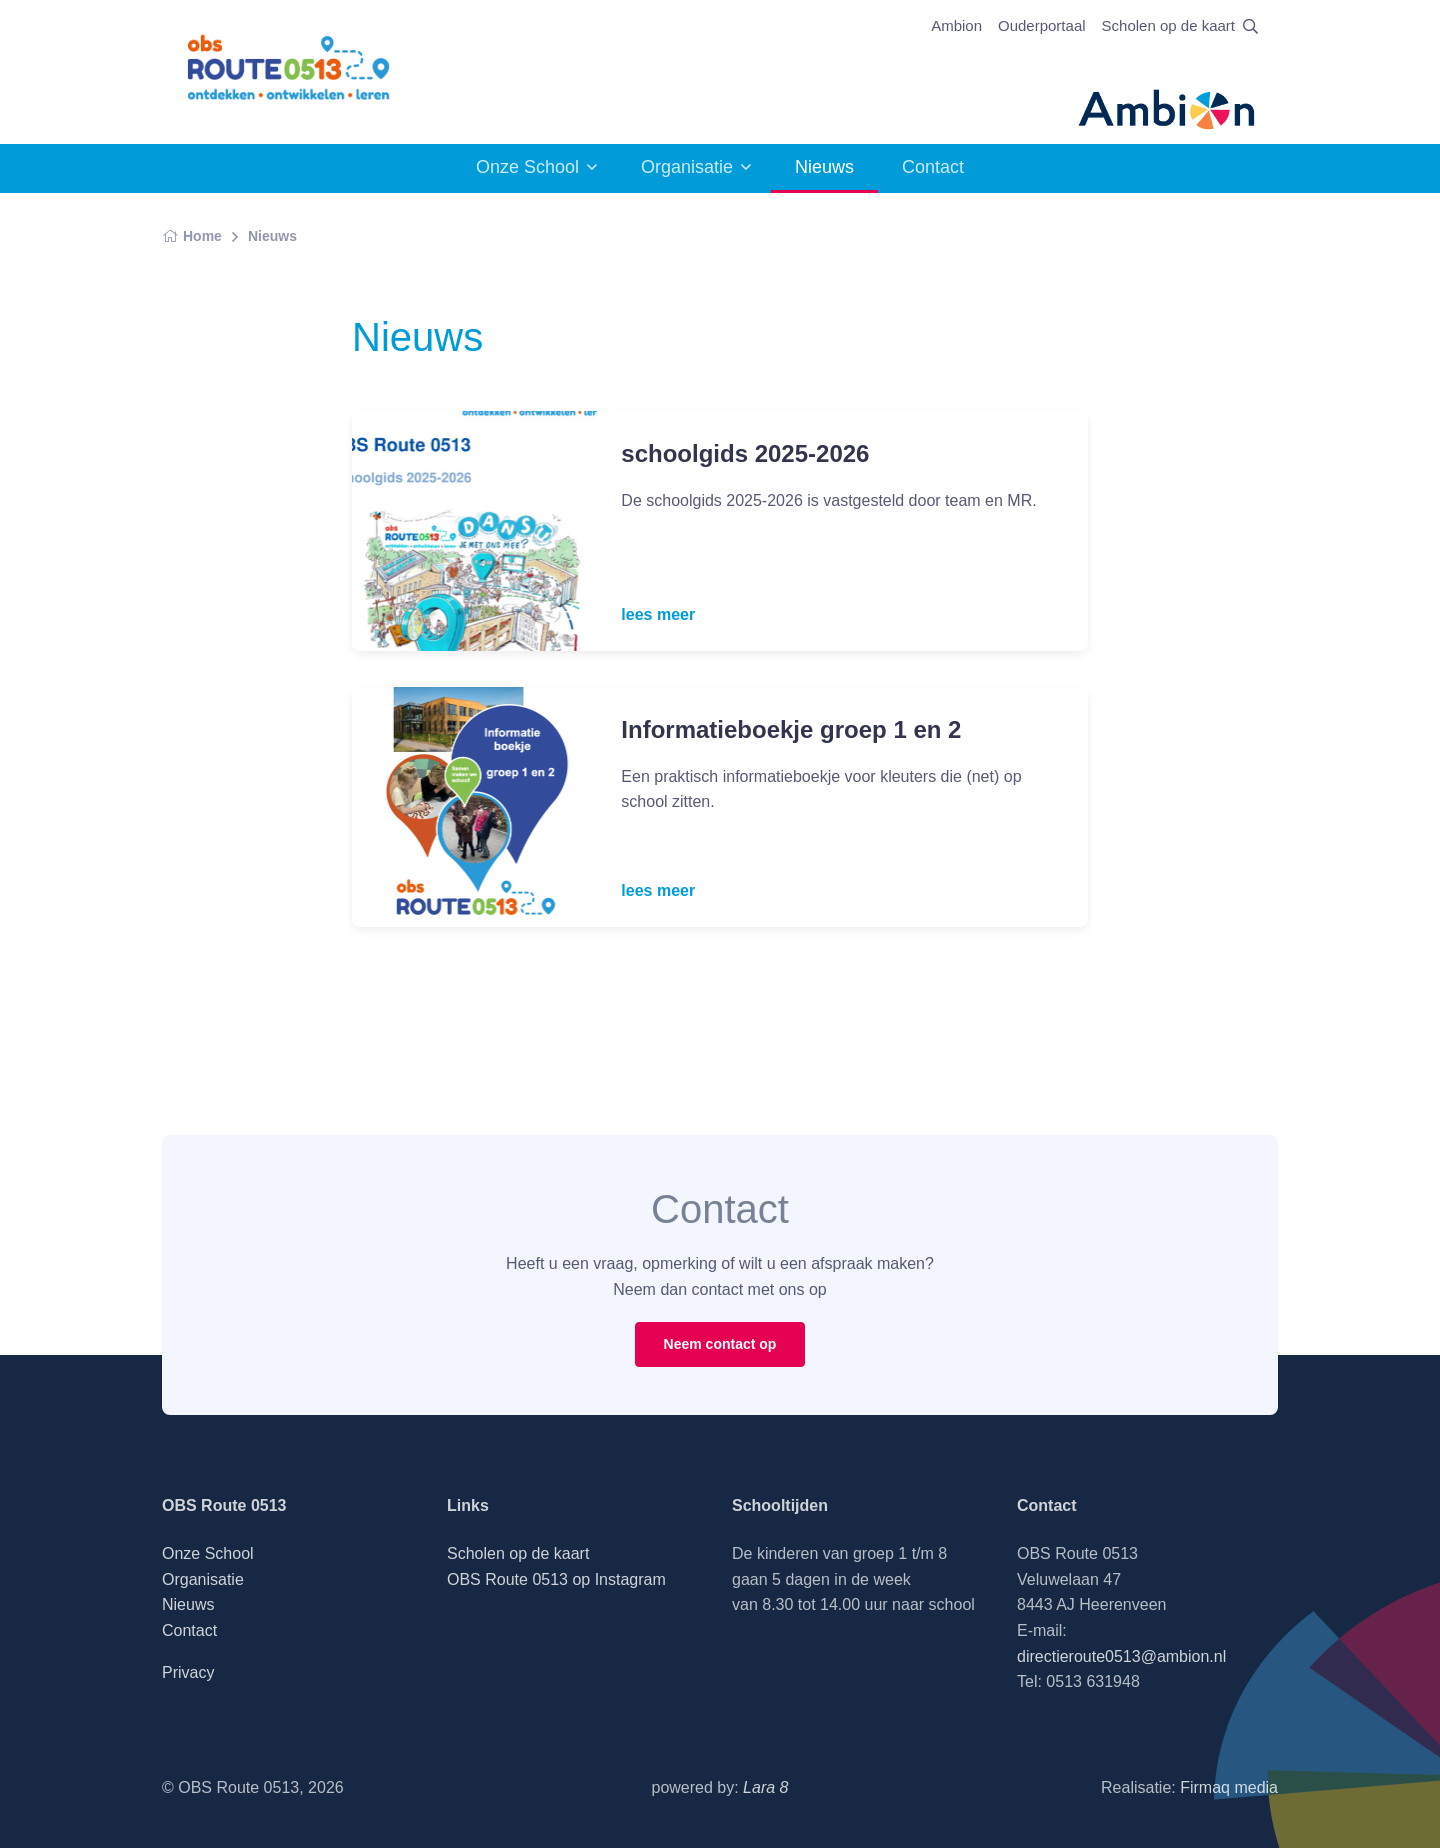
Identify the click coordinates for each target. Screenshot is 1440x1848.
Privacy (188, 1672)
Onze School (527, 167)
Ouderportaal (1042, 25)
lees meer (658, 614)
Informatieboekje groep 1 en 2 (791, 729)
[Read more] (474, 531)
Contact (933, 167)
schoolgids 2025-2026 (745, 453)
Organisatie (687, 167)
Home (192, 236)
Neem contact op (720, 1344)
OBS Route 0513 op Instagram (556, 1579)
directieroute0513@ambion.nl (1121, 1656)
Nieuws (272, 236)
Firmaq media (1229, 1787)
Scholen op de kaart (1168, 25)
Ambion (956, 25)
